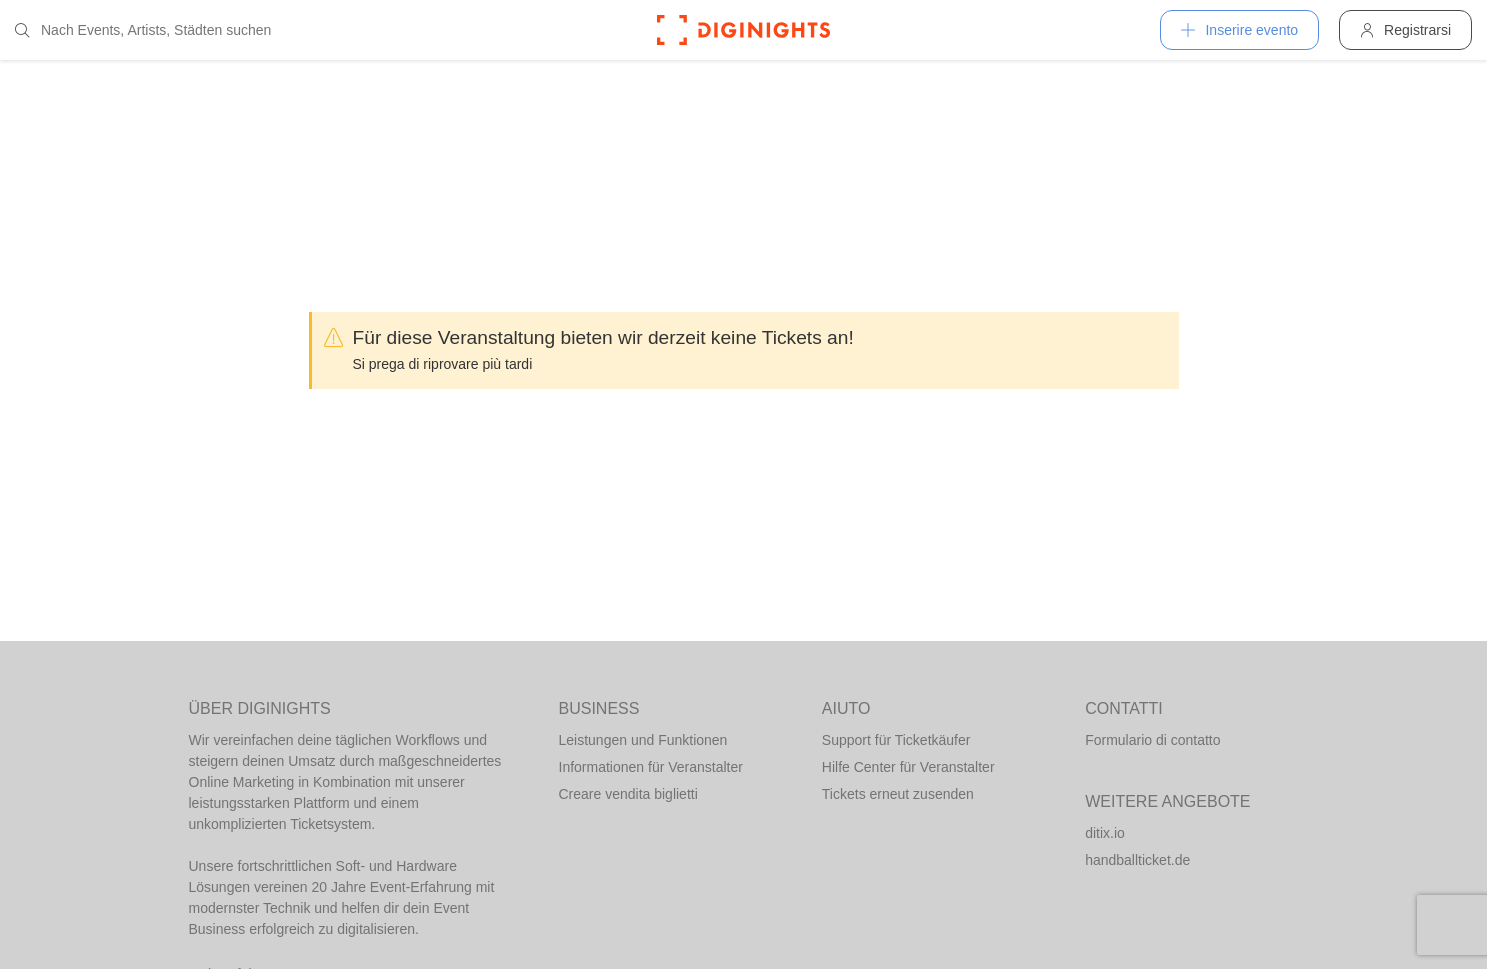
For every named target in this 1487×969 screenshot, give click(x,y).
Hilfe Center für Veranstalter (908, 767)
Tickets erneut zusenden (898, 794)
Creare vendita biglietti (628, 794)
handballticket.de (1137, 860)
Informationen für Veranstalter (651, 767)
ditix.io (1105, 833)
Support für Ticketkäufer (896, 740)
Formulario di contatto (1152, 740)
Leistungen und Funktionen (643, 740)
